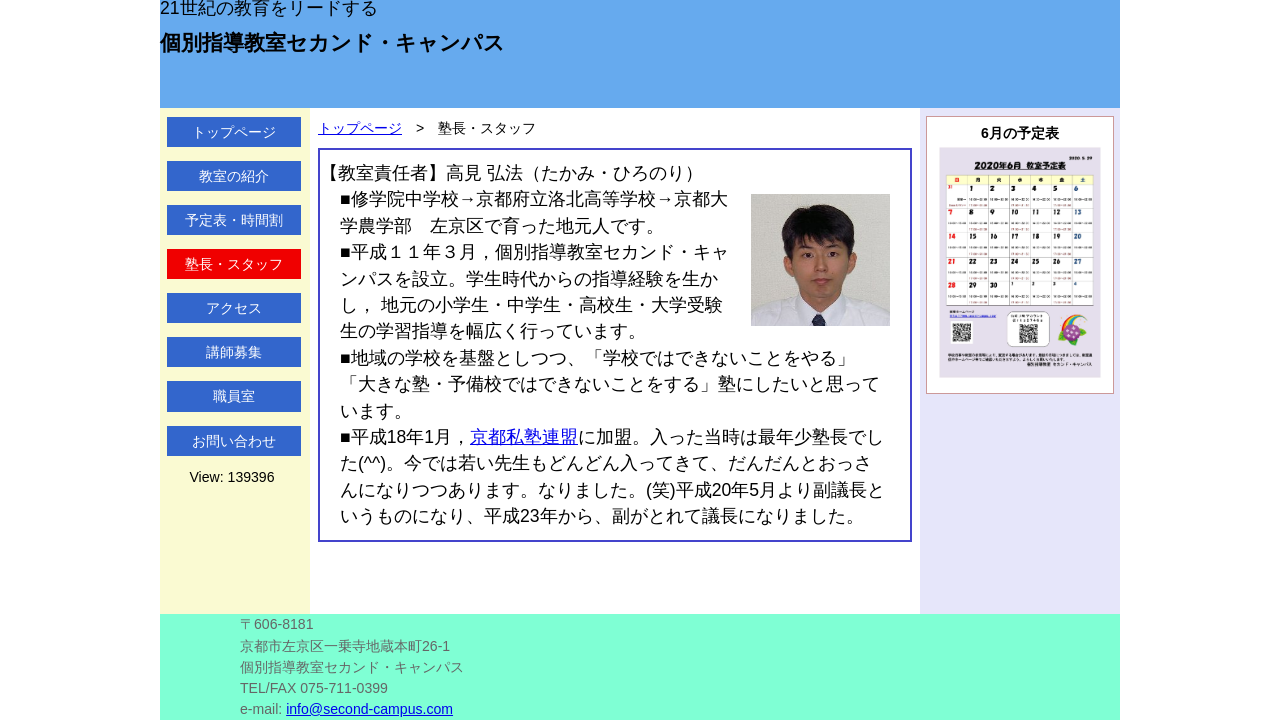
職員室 (234, 396)
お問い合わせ (234, 441)
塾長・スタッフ (234, 264)
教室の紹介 (234, 176)
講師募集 (234, 352)
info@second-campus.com (369, 709)
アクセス (234, 308)
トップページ (234, 132)
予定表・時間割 (234, 220)
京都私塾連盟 (524, 437)
